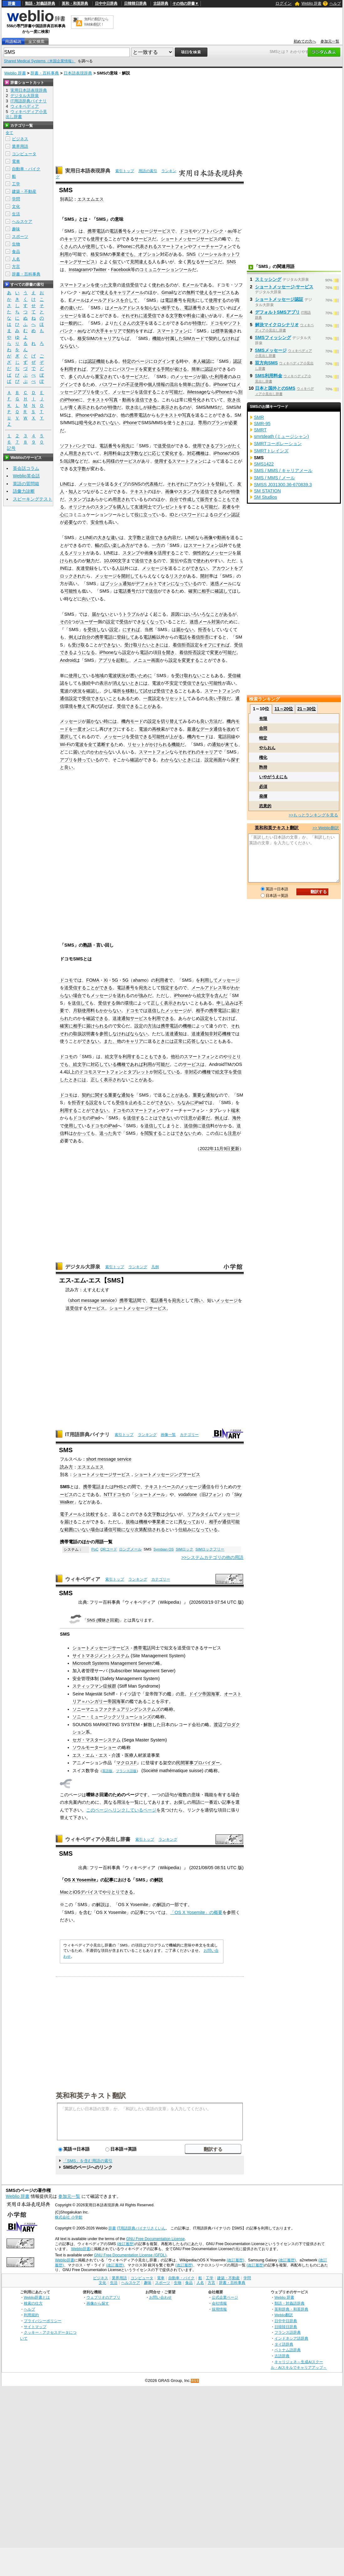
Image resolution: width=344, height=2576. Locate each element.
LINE (65, 483)
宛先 (191, 300)
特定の (129, 361)
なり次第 (134, 1529)
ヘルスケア (22, 221)
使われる (160, 284)
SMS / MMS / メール (274, 477)
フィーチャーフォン (212, 246)
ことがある (221, 614)
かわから (99, 751)
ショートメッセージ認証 (279, 299)
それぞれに (132, 315)
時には (110, 721)
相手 (166, 307)
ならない (68, 345)
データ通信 (211, 729)
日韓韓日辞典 (135, 3)
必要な (70, 522)
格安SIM (99, 254)
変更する (152, 369)
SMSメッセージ (271, 350)
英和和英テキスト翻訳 (91, 2095)
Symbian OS (164, 1549)
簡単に (198, 369)
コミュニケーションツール (165, 269)
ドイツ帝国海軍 (204, 1693)
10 (106, 560)
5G (115, 980)
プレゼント (167, 506)
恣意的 (265, 806)
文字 (140, 323)
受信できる (167, 690)
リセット (136, 744)
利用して (209, 980)
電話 (182, 637)
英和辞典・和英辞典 (291, 2309)
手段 (222, 698)
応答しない (198, 1041)
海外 (236, 1117)
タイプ (120, 483)
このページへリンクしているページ (121, 1809)
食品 (16, 251)
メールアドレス (104, 300)
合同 (263, 728)
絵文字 (203, 995)
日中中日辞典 (106, 3)
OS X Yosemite (80, 1879)
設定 (110, 621)
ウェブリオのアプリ (103, 2297)
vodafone (187, 1494)
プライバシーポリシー (42, 2321)
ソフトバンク (210, 231)
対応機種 (196, 453)
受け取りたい (137, 644)
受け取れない (188, 675)
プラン (217, 422)
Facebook (121, 269)
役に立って (145, 514)
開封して (130, 575)
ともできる (155, 1056)
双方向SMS (266, 362)
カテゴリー (189, 1434)
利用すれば (75, 369)
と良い (66, 767)
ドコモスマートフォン (101, 1071)
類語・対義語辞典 (40, 3)
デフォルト (147, 583)
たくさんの (125, 323)
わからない (172, 759)
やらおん (267, 747)
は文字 (127, 453)
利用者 (221, 376)
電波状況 (117, 675)
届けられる (97, 1025)
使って (101, 391)
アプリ (97, 369)
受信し (94, 629)
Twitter (99, 269)
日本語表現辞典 (78, 73)
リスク (176, 575)
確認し (92, 690)
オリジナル (80, 506)
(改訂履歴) (125, 2244)
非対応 (191, 1071)
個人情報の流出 (163, 384)
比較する (95, 1514)
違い (204, 315)
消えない (121, 683)
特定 (263, 738)
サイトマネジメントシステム (100, 1655)
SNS (191, 254)
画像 (169, 491)
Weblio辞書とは (37, 2297)
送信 (153, 591)
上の (74, 1071)
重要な (114, 1095)
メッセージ (186, 376)
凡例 (155, 1267)
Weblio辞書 (80, 2249)
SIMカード (193, 338)
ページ (142, 361)
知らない (153, 307)
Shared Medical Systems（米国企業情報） (40, 61)
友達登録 (85, 568)
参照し (105, 1033)
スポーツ (20, 236)
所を (121, 690)
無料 (190, 292)
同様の (112, 461)
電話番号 (118, 231)
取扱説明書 (84, 1033)
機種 (187, 1025)
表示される (88, 407)
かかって (82, 1133)
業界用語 (20, 146)
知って (216, 307)
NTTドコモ (115, 1494)
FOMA (92, 980)
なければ (230, 338)
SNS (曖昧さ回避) (103, 1620)
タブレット (138, 1071)
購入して (125, 506)
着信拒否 (200, 637)
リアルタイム (200, 1514)
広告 (187, 560)
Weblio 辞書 (311, 3)
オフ (207, 644)
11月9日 (222, 1148)
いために (143, 675)
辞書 (11, 3)
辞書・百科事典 (44, 73)
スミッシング (268, 279)
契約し (215, 338)
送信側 (190, 1125)
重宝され (103, 376)
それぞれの (189, 751)
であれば (134, 1064)
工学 (16, 184)
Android (68, 660)
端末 (235, 1110)
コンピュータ (24, 154)
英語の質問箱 (26, 483)
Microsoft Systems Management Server (111, 1663)
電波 (156, 683)
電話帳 (149, 637)
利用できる (163, 1018)
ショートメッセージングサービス (167, 1474)
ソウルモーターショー (94, 1747)
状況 (77, 690)
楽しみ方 (121, 545)
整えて (84, 706)
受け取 (78, 644)
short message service (92, 1300)
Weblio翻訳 (283, 2315)
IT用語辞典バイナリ (87, 1434)
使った (101, 284)
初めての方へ (305, 41)
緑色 (152, 407)
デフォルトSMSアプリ (277, 312)
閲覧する (153, 1133)
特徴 (197, 323)
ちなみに (186, 1102)
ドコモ (186, 231)
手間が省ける (174, 369)
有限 (263, 718)
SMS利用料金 (268, 375)
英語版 (107, 1771)
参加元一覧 (330, 41)
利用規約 (31, 2315)
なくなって (152, 621)
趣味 (16, 229)
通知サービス (134, 1018)
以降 (70, 461)
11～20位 (283, 708)
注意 (188, 1117)
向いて (88, 598)
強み (143, 995)
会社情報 (219, 2303)
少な (169, 1514)
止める (135, 1102)
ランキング (137, 1267)
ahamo (140, 980)
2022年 (207, 1148)
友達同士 (143, 506)
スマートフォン (172, 246)
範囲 (68, 1529)
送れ (121, 995)
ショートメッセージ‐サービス (284, 286)
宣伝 (174, 560)
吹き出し (134, 407)
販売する (209, 499)
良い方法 (209, 721)
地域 (99, 675)
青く (73, 407)
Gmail (167, 292)
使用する (99, 238)
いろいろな (199, 614)
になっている (184, 583)
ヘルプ (335, 3)
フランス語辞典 (287, 2332)
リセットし (176, 698)
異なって (187, 1521)
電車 (16, 161)
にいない (82, 1529)
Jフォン (213, 1494)
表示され (172, 1002)
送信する (147, 391)
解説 (158, 1879)
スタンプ (187, 491)
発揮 (263, 796)
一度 (147, 698)
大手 (100, 330)
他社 (175, 1056)
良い (213, 698)
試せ (147, 690)
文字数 (176, 315)
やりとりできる (117, 1892)
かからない (110, 1010)
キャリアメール (128, 292)
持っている (88, 759)
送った (105, 1133)
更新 (235, 1148)
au (230, 231)
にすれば (131, 629)
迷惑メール (221, 583)
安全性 (97, 522)
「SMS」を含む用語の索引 (87, 2160)
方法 (152, 1025)
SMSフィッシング (273, 337)
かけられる (160, 744)
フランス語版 (126, 1771)
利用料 (110, 453)
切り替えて (172, 721)
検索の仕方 (33, 2303)
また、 (110, 1041)
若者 (226, 506)
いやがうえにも (273, 776)
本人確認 (201, 361)
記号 (11, 448)
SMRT (260, 429)
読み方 (66, 1466)
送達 (116, 1018)
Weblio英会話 (26, 475)
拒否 (202, 629)
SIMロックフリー (209, 1549)
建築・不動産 (24, 191)
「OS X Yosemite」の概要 (196, 1912)
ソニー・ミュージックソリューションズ (111, 1716)
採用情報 (219, 2309)
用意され (77, 453)
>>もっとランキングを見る (313, 815)
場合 (77, 995)
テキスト (96, 399)
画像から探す (97, 2303)
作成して (191, 499)
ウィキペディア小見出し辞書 (97, 1839)
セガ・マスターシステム (96, 1739)
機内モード (132, 721)
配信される (154, 1529)
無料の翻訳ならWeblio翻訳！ (96, 22)
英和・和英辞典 (75, 3)
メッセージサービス (151, 231)
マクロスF (126, 1762)
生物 (16, 244)
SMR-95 (262, 423)
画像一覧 (168, 1434)
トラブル (131, 614)
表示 (103, 683)
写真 (113, 399)
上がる (176, 736)
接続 (86, 683)
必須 (263, 786)
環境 (128, 1002)
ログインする (166, 361)
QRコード (108, 1549)
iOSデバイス (85, 1892)
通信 (206, 1486)
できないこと (104, 698)
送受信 (149, 315)
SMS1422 (264, 463)
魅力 (90, 560)
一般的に (73, 323)
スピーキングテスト (32, 498)
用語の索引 (147, 171)
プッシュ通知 (118, 583)
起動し (122, 660)
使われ (203, 560)
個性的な (201, 552)
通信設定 (68, 698)
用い (198, 1300)
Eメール (191, 284)
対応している (104, 1064)
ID (171, 514)
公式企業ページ (225, 2297)
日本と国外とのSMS (275, 388)
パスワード (128, 369)
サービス (143, 238)
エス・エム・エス (89, 1755)
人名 (16, 259)
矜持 (263, 767)
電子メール (71, 1514)
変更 (214, 652)
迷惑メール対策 (205, 621)
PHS (118, 1486)
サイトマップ (35, 2327)
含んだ (220, 995)
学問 (16, 199)
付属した (174, 338)
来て (229, 744)
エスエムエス (90, 199)
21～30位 (306, 708)
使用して (95, 246)
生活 (16, 214)
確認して (223, 591)
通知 (216, 744)
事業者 (118, 254)
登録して (224, 483)
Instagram (79, 269)
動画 (126, 399)
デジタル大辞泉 (82, 1266)
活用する (166, 552)
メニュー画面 (146, 660)
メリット (77, 552)
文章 (112, 284)
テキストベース (160, 1486)
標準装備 (224, 330)
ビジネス (20, 138)
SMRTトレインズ (271, 450)
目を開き (166, 652)
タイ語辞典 (283, 2344)
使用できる (204, 445)
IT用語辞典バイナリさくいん (141, 2228)
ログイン (283, 3)
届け (68, 1521)
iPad (98, 415)
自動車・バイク (26, 169)
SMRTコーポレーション (278, 443)
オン (166, 583)
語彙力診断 (24, 491)
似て (116, 261)
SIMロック (184, 1549)
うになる (86, 652)
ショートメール (149, 1494)
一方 (156, 545)
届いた (208, 376)
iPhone (124, 246)
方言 (16, 266)
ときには (185, 422)
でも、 (131, 254)
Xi (106, 980)
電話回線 (226, 736)
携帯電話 (96, 231)
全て (92, 744)
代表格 (151, 483)
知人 (73, 491)
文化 (16, 206)
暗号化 (194, 399)
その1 (65, 621)
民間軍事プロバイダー (198, 1762)
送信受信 (130, 284)
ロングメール (130, 1549)
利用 (64, 254)
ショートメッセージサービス (189, 238)
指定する (169, 987)
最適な (193, 729)
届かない (100, 614)
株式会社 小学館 (68, 2217)
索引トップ (124, 171)
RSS (195, 2381)
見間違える (141, 261)
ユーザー (88, 621)
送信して (80, 1002)
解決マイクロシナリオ (277, 324)
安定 (173, 683)
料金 (191, 315)
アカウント (200, 483)
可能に (119, 1529)
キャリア (73, 238)
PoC (94, 1549)
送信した (156, 1010)
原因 (175, 614)
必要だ (203, 1117)
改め (231, 729)
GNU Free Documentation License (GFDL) (130, 2255)
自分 (173, 499)
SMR (259, 417)
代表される (146, 246)
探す (235, 759)
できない (199, 568)
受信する (107, 1002)
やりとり (232, 1056)
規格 (130, 1521)
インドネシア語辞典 (291, 2338)
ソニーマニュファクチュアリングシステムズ (116, 1709)
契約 (130, 330)
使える (106, 292)
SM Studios (265, 497)
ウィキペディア (82, 1579)
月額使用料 (84, 1010)
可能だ (176, 391)
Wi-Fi (65, 744)
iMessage (196, 391)
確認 (134, 759)
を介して (129, 300)
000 (113, 560)
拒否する (80, 1102)
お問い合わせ (160, 2297)
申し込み (225, 1002)
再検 (156, 729)
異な (191, 261)
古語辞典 (160, 3)
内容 (172, 537)
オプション (149, 254)
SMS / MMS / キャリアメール (283, 470)
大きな (104, 537)
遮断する (105, 744)
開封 (204, 575)
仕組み (184, 1529)
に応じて (156, 453)
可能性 (70, 591)
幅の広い (103, 545)
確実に (194, 591)
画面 (217, 759)
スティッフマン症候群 (94, 1686)
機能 (156, 338)
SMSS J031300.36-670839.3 (283, 484)
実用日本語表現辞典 (87, 170)
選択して (68, 736)
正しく (157, 1002)
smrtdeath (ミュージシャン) (281, 436)
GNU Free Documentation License (155, 2239)
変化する (174, 453)
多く (73, 376)
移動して (134, 690)
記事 (109, 1879)
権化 (263, 757)
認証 (91, 361)
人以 (120, 568)
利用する (131, 1056)
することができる (94, 987)
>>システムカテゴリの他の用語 (212, 1557)
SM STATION (267, 490)
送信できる (146, 399)
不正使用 (134, 384)
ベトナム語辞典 (287, 2350)
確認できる (97, 1018)
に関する (99, 1095)
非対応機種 (220, 1033)
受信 (123, 621)
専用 (202, 422)
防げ (200, 384)
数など (141, 453)
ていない (110, 422)
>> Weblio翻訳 (325, 827)
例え (73, 637)
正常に (180, 1041)
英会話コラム (26, 468)
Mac (64, 1892)
